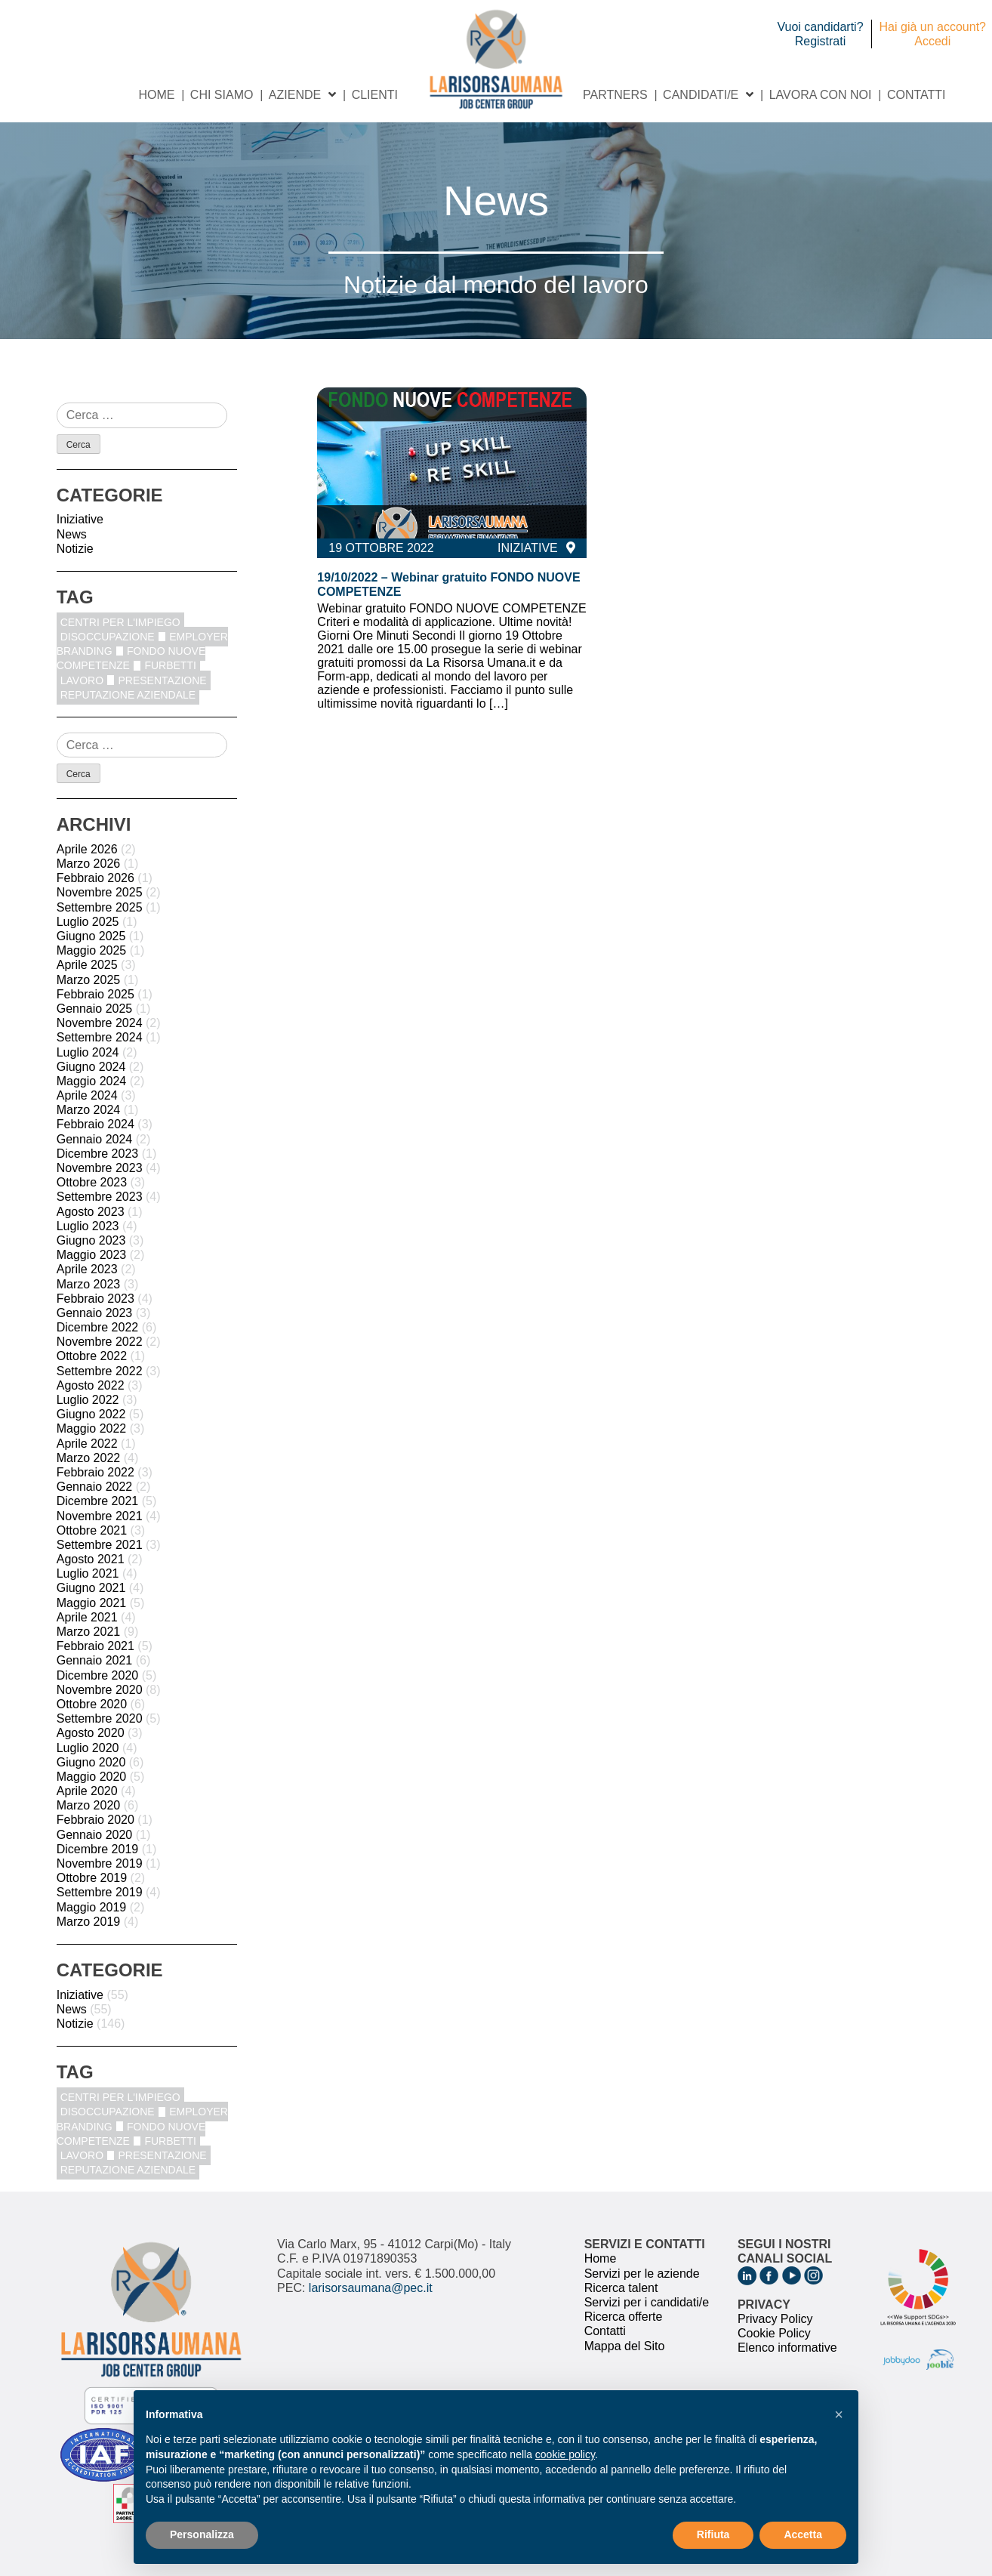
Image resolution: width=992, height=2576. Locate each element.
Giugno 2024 (91, 1066)
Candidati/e (700, 94)
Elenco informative (787, 2347)
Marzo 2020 (89, 1805)
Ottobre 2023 (92, 1182)
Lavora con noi (820, 94)
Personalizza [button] (202, 2534)
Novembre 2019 (100, 1863)
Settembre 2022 (100, 1371)
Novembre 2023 (100, 1168)
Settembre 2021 (100, 1544)
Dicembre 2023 (98, 1153)
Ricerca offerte (623, 2316)
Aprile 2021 (87, 1617)
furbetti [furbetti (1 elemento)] (170, 665)
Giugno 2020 (91, 1762)
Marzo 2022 (89, 1458)
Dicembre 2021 (98, 1501)
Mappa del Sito (624, 2346)
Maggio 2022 (92, 1428)
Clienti (375, 94)
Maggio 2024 (92, 1081)
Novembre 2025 (100, 892)
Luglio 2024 (88, 1052)
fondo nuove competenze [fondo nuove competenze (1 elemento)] (131, 658)
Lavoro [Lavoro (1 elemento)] (81, 680)
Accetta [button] (803, 2534)
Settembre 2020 (100, 1718)
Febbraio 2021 (95, 1646)
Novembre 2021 (100, 1516)
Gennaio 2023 (95, 1313)
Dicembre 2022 (98, 1327)
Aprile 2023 (87, 1269)
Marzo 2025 (89, 979)
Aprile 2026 (87, 849)
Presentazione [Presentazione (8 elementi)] (162, 680)
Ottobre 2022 (92, 1356)
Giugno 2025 (91, 936)
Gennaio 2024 (95, 1139)
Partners (615, 94)
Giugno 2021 (91, 1587)
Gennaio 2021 (95, 1660)
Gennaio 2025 (95, 1008)
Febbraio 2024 (95, 1124)
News (72, 534)
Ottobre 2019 (92, 1877)
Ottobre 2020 (92, 1704)
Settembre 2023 (100, 1196)
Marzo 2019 (89, 1921)
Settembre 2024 (100, 1037)
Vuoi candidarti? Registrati (820, 34)
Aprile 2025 (87, 964)
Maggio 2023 (92, 1254)
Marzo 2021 (89, 1631)
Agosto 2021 (91, 1559)
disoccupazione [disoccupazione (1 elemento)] (107, 637)
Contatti (916, 94)
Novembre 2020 (100, 1689)
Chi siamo (222, 94)
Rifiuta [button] (713, 2534)
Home (156, 94)
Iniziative (80, 519)
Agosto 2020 (91, 1732)
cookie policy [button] (565, 2454)
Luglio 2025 (88, 921)
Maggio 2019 (92, 1907)
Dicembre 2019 (98, 1849)
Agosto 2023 (91, 1211)
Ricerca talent (621, 2287)
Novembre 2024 (100, 1023)
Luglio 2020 (88, 1747)
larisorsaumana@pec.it (371, 2287)
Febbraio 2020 (95, 1819)
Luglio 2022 (88, 1399)
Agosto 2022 (91, 1385)
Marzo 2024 (89, 1109)
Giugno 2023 (91, 1240)
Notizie (75, 548)
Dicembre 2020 (98, 1675)
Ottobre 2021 (92, 1530)
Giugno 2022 (91, 1414)
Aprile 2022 (87, 1443)
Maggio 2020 (92, 1776)
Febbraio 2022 (95, 1472)
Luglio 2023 (88, 1226)
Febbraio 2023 (95, 1298)
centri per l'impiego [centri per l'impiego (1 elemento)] (120, 622)
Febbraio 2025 (95, 994)
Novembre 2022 (100, 1341)
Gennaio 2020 (95, 1834)
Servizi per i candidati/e (646, 2302)
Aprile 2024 (87, 1095)
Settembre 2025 (100, 907)
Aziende (295, 94)
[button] (839, 2414)
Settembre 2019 (100, 1892)
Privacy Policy (775, 2318)
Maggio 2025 (92, 950)
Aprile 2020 (87, 1791)
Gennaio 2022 (95, 1486)
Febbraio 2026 (95, 878)
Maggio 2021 (92, 1603)
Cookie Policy (774, 2333)
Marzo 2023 (89, 1284)
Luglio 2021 (88, 1573)
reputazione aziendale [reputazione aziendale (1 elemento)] (128, 695)
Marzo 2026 (89, 863)
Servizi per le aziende (642, 2273)
